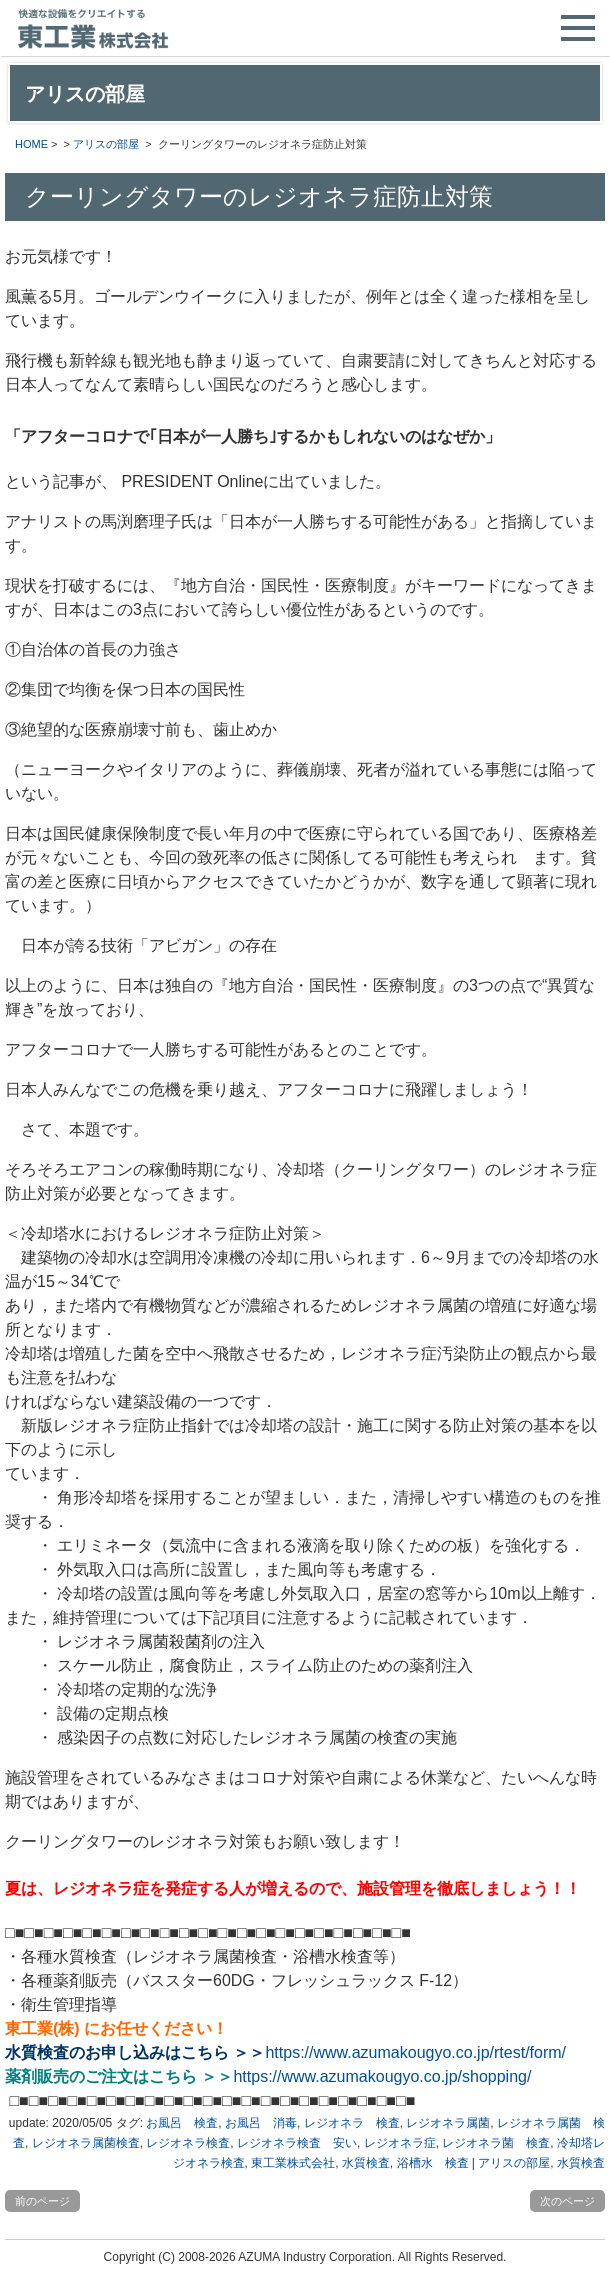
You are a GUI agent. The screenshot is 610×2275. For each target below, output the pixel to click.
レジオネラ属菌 (448, 2123)
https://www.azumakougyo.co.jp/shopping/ (382, 2076)
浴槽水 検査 (433, 2163)
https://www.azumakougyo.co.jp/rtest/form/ (415, 2052)
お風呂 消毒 (261, 2123)
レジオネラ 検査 (352, 2123)
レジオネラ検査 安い (297, 2143)
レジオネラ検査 (188, 2143)
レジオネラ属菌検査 (86, 2143)
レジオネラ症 (400, 2143)
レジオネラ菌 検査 (496, 2143)
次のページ (567, 2201)
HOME (31, 144)
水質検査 (366, 2163)
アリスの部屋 (106, 144)
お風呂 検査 (182, 2123)
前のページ (42, 2201)
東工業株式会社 (293, 2163)
